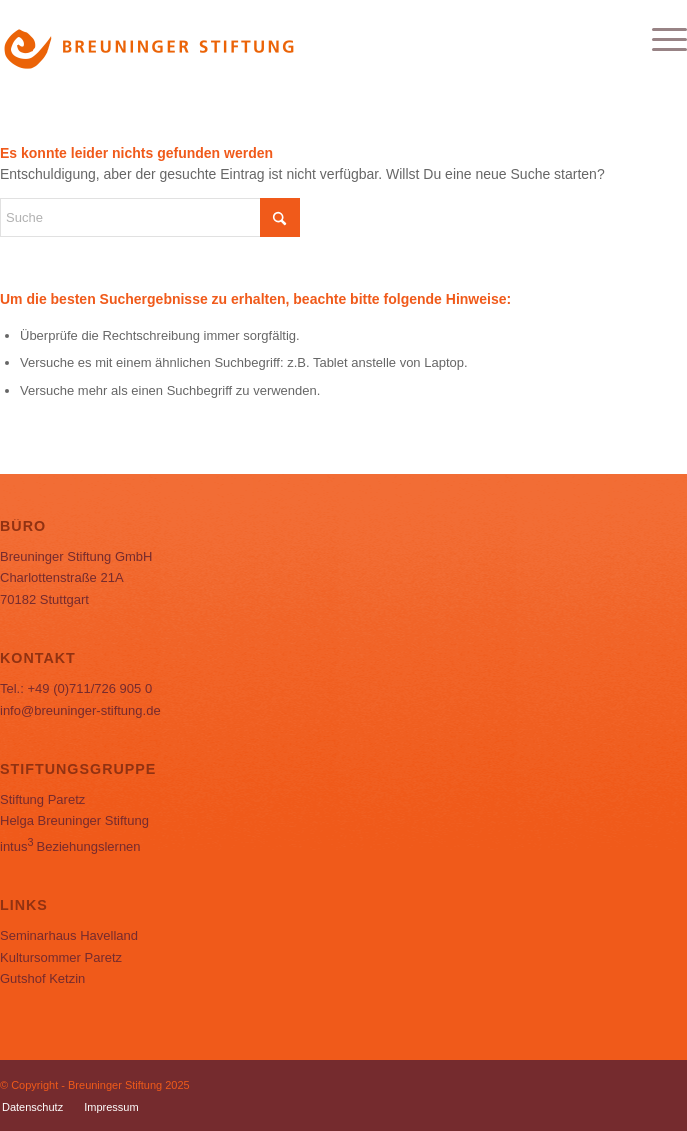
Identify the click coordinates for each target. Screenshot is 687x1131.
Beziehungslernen (70, 846)
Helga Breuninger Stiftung (74, 820)
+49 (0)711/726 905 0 (89, 688)
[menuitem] (659, 40)
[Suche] (150, 217)
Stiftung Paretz (42, 799)
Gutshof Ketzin (42, 978)
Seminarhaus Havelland (69, 935)
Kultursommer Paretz (61, 957)
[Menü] (659, 40)
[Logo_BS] (275, 40)
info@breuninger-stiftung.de (80, 710)
